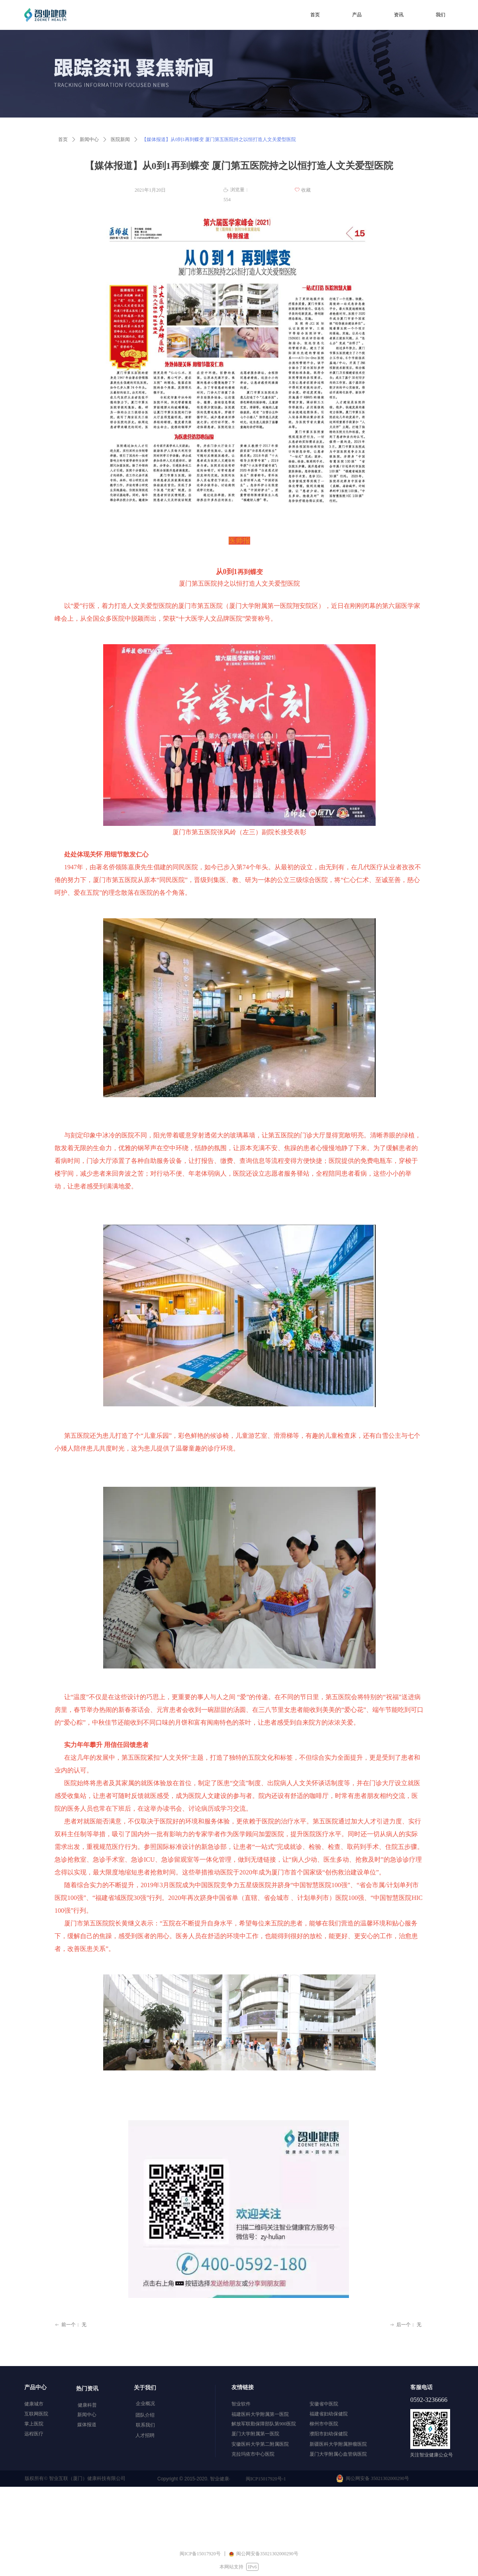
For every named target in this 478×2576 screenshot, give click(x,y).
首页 (63, 139)
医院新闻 (120, 139)
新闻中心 (89, 139)
